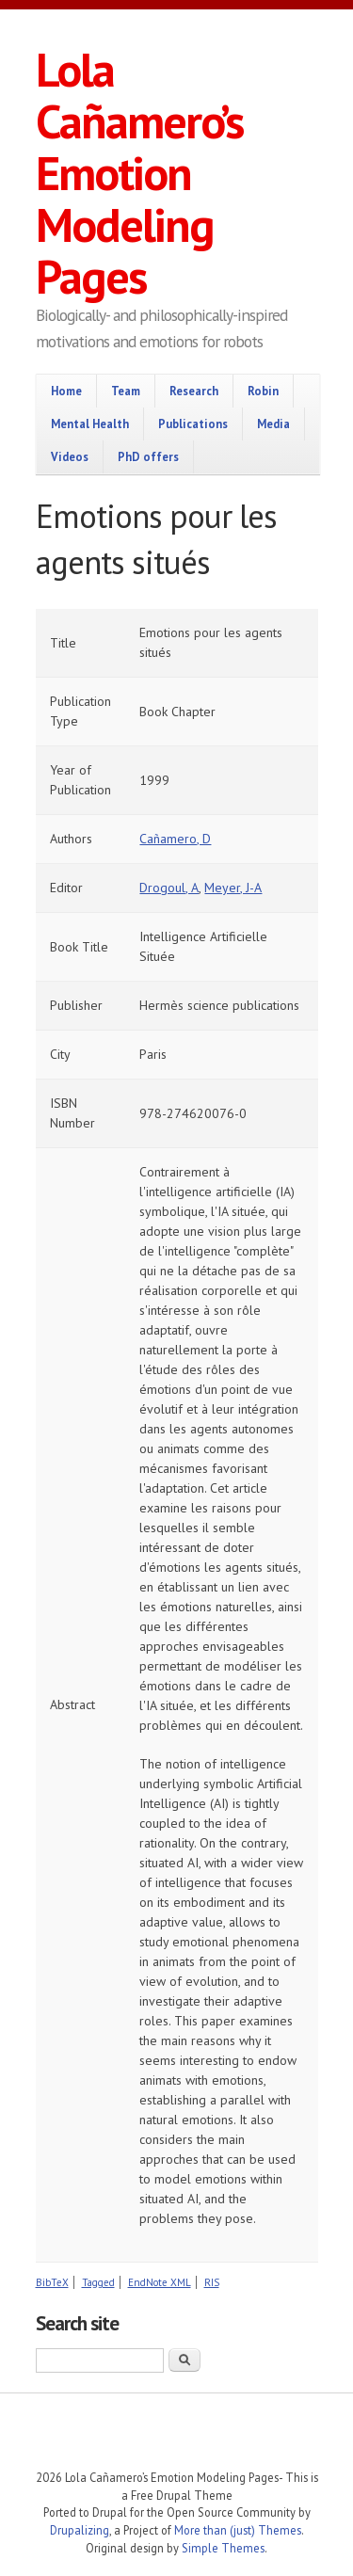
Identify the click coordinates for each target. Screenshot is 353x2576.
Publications (193, 423)
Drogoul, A (169, 887)
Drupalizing (79, 2529)
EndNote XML (159, 2282)
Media (273, 423)
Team (125, 390)
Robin (263, 390)
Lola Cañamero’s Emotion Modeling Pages (139, 173)
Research (193, 390)
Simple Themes (223, 2547)
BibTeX (52, 2282)
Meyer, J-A (233, 887)
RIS (211, 2282)
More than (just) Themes (237, 2529)
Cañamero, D (175, 838)
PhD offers (148, 456)
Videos (69, 456)
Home (66, 390)
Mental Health (90, 423)
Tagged (98, 2282)
